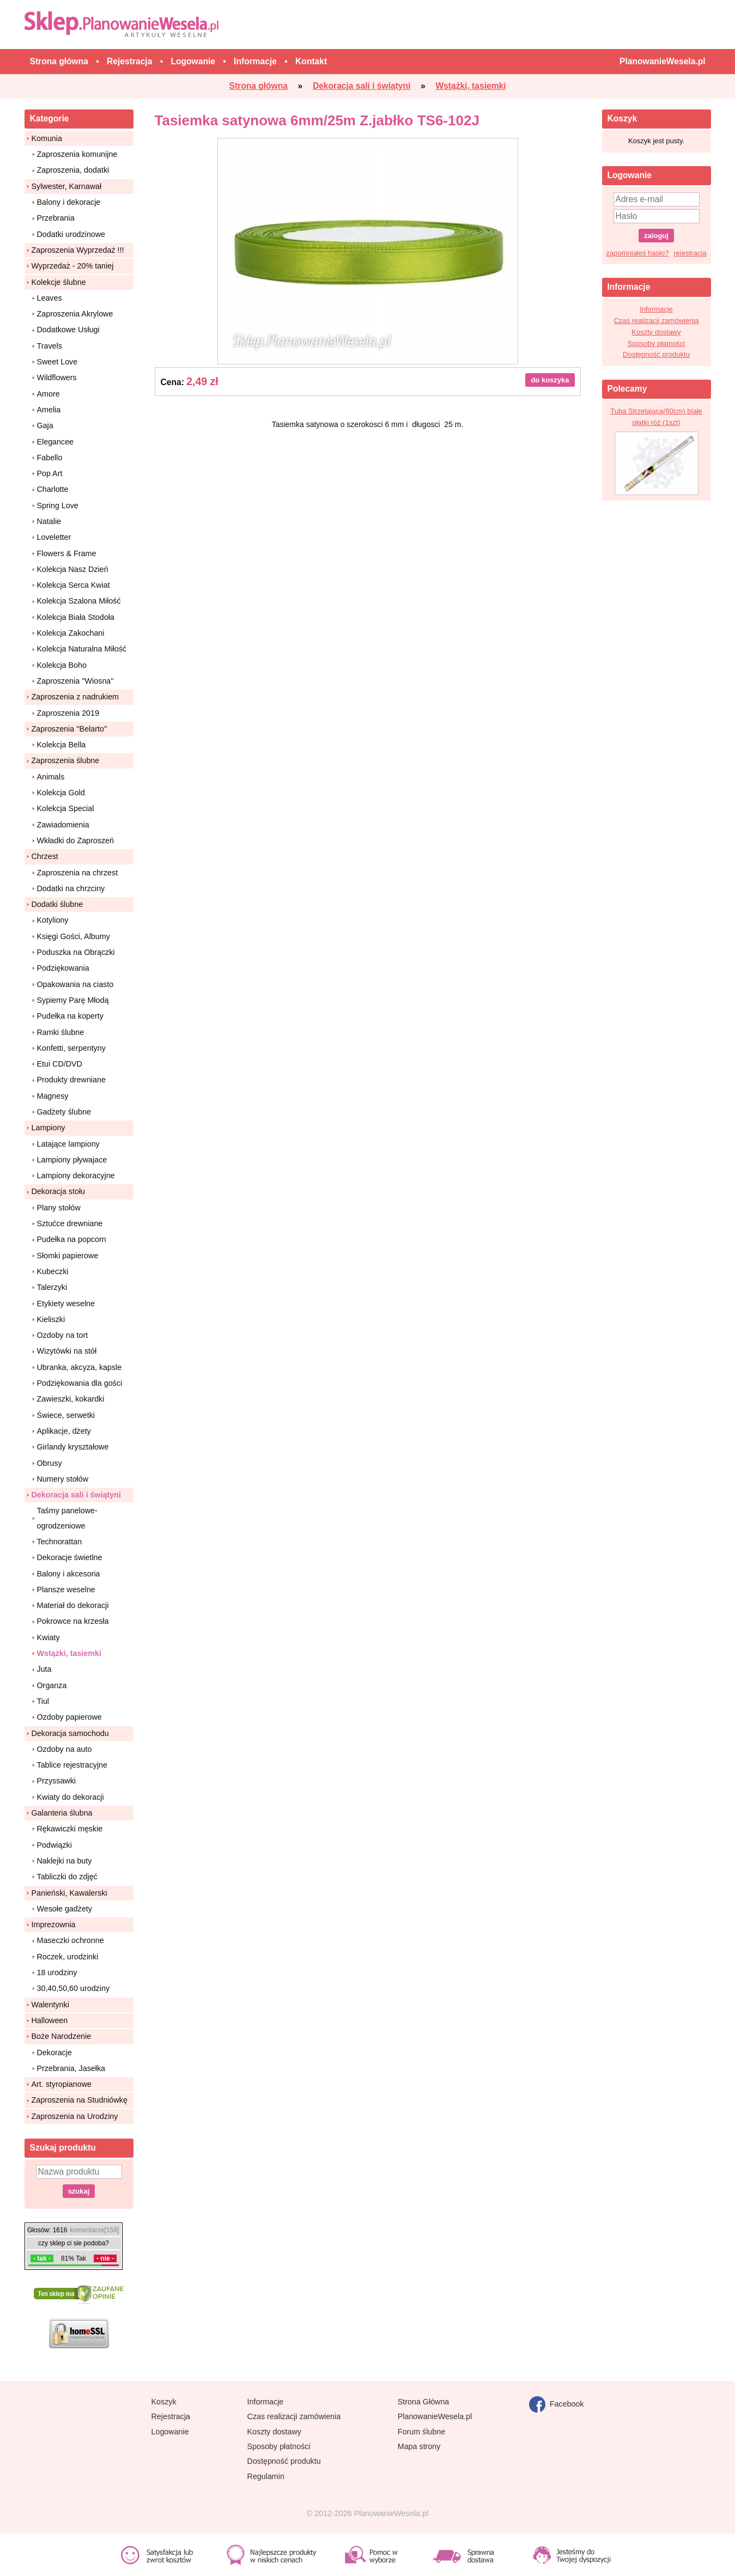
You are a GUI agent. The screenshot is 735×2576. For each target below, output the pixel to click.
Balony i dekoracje (69, 202)
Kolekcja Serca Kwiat (73, 585)
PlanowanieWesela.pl (435, 2416)
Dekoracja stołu (59, 1191)
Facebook (556, 2404)
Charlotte (53, 489)
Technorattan (59, 1541)
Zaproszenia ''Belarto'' (69, 728)
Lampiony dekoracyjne (76, 1175)
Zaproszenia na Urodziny (75, 2116)
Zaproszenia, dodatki (73, 170)
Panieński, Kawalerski (69, 1893)
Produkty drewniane (71, 1079)
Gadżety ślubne (64, 1111)
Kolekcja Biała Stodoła (75, 617)
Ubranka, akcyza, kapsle (79, 1367)
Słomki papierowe (68, 1255)
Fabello (50, 457)
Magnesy (53, 1096)
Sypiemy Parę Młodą (73, 1000)
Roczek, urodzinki (68, 1956)
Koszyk (164, 2401)
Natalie (49, 521)
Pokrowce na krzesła (73, 1621)
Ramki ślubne (60, 1032)
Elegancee (55, 441)
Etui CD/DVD (59, 1063)
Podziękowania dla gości (80, 1383)
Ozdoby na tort (62, 1335)
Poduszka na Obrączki (76, 952)
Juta (44, 1669)
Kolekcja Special (65, 808)
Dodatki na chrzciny (71, 888)
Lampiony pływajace (72, 1159)
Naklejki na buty (64, 1860)
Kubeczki (53, 1271)
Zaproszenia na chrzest (77, 872)
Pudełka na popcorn (71, 1239)
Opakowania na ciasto (75, 984)
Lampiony (48, 1127)
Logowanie (170, 2431)
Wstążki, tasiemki (69, 1653)
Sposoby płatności (656, 343)
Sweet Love (57, 361)
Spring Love (57, 505)
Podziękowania (63, 968)
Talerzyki (52, 1287)
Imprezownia (54, 1924)
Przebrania (56, 218)
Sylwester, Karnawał (67, 186)
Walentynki (50, 2004)
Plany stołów (59, 1207)
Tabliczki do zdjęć (67, 1876)
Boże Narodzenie (62, 2036)
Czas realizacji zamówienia (655, 320)
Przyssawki (56, 1780)
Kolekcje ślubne (59, 282)
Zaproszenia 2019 (68, 713)
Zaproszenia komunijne (77, 154)
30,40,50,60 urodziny (73, 1988)
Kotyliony (53, 920)
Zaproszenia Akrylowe (75, 313)
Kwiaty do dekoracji (70, 1797)
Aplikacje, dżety (64, 1431)
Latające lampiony (68, 1144)
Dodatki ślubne (57, 904)
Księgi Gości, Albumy (73, 936)
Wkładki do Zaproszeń (75, 840)
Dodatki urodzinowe (71, 234)
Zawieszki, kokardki (71, 1398)
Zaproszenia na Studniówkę (79, 2100)
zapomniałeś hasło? (637, 253)
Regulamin (265, 2476)
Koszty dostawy (656, 332)
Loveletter (54, 537)
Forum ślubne (421, 2431)
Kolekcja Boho (62, 665)
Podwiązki (54, 1845)
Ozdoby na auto (64, 1749)
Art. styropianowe (62, 2084)
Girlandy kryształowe (73, 1446)
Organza (52, 1685)
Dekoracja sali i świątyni (77, 1494)
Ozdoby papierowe (69, 1717)
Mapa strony (419, 2446)
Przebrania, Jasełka (71, 2068)
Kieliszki (51, 1319)
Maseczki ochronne (70, 1940)
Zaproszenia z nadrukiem (75, 696)
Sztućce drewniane (70, 1223)
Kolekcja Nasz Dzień (72, 569)
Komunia (47, 138)
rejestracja (690, 253)
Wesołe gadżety (64, 1908)
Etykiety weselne (66, 1303)
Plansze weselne (66, 1589)
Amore (48, 393)
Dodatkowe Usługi (68, 329)
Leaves (49, 298)
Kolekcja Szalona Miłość (79, 600)
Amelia (49, 409)
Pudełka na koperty (70, 1016)
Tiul (43, 1701)
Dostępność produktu (656, 354)
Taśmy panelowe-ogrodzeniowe (67, 1518)
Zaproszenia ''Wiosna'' (75, 681)
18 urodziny (57, 1972)
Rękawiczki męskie (70, 1828)
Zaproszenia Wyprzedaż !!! (78, 250)
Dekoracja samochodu (70, 1733)
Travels (49, 346)
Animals (51, 776)
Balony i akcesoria (68, 1573)
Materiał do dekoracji (73, 1605)
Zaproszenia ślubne (66, 760)
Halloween (50, 2020)
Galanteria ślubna (62, 1812)
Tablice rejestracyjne (72, 1765)
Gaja (45, 425)
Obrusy (49, 1463)
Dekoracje (54, 2052)
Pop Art (50, 473)
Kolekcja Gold (61, 792)
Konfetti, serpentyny (71, 1048)
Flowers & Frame (66, 553)
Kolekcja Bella (61, 744)
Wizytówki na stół (67, 1351)
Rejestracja (171, 2416)
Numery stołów (63, 1479)
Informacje (656, 309)
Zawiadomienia (63, 824)
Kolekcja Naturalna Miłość (81, 648)
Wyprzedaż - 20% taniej (73, 265)
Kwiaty (48, 1637)
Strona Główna (423, 2401)
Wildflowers (57, 377)
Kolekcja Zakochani (71, 633)
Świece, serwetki (66, 1415)
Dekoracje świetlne (69, 1557)
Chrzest (45, 856)
